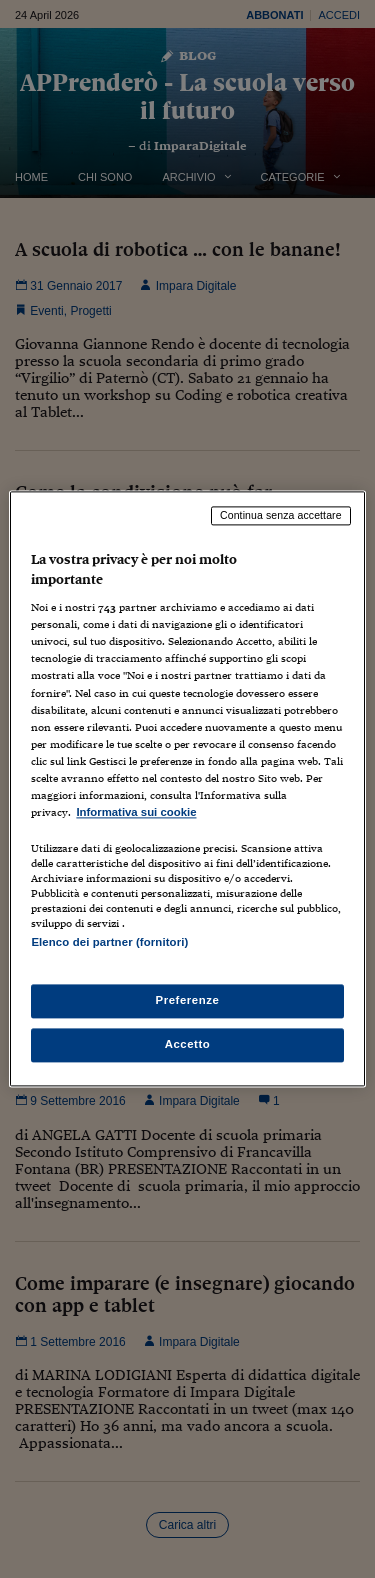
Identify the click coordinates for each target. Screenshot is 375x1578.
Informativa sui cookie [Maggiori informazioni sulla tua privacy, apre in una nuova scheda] (136, 812)
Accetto (188, 1045)
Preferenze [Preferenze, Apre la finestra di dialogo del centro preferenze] (188, 1001)
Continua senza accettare (281, 515)
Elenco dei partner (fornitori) (109, 942)
